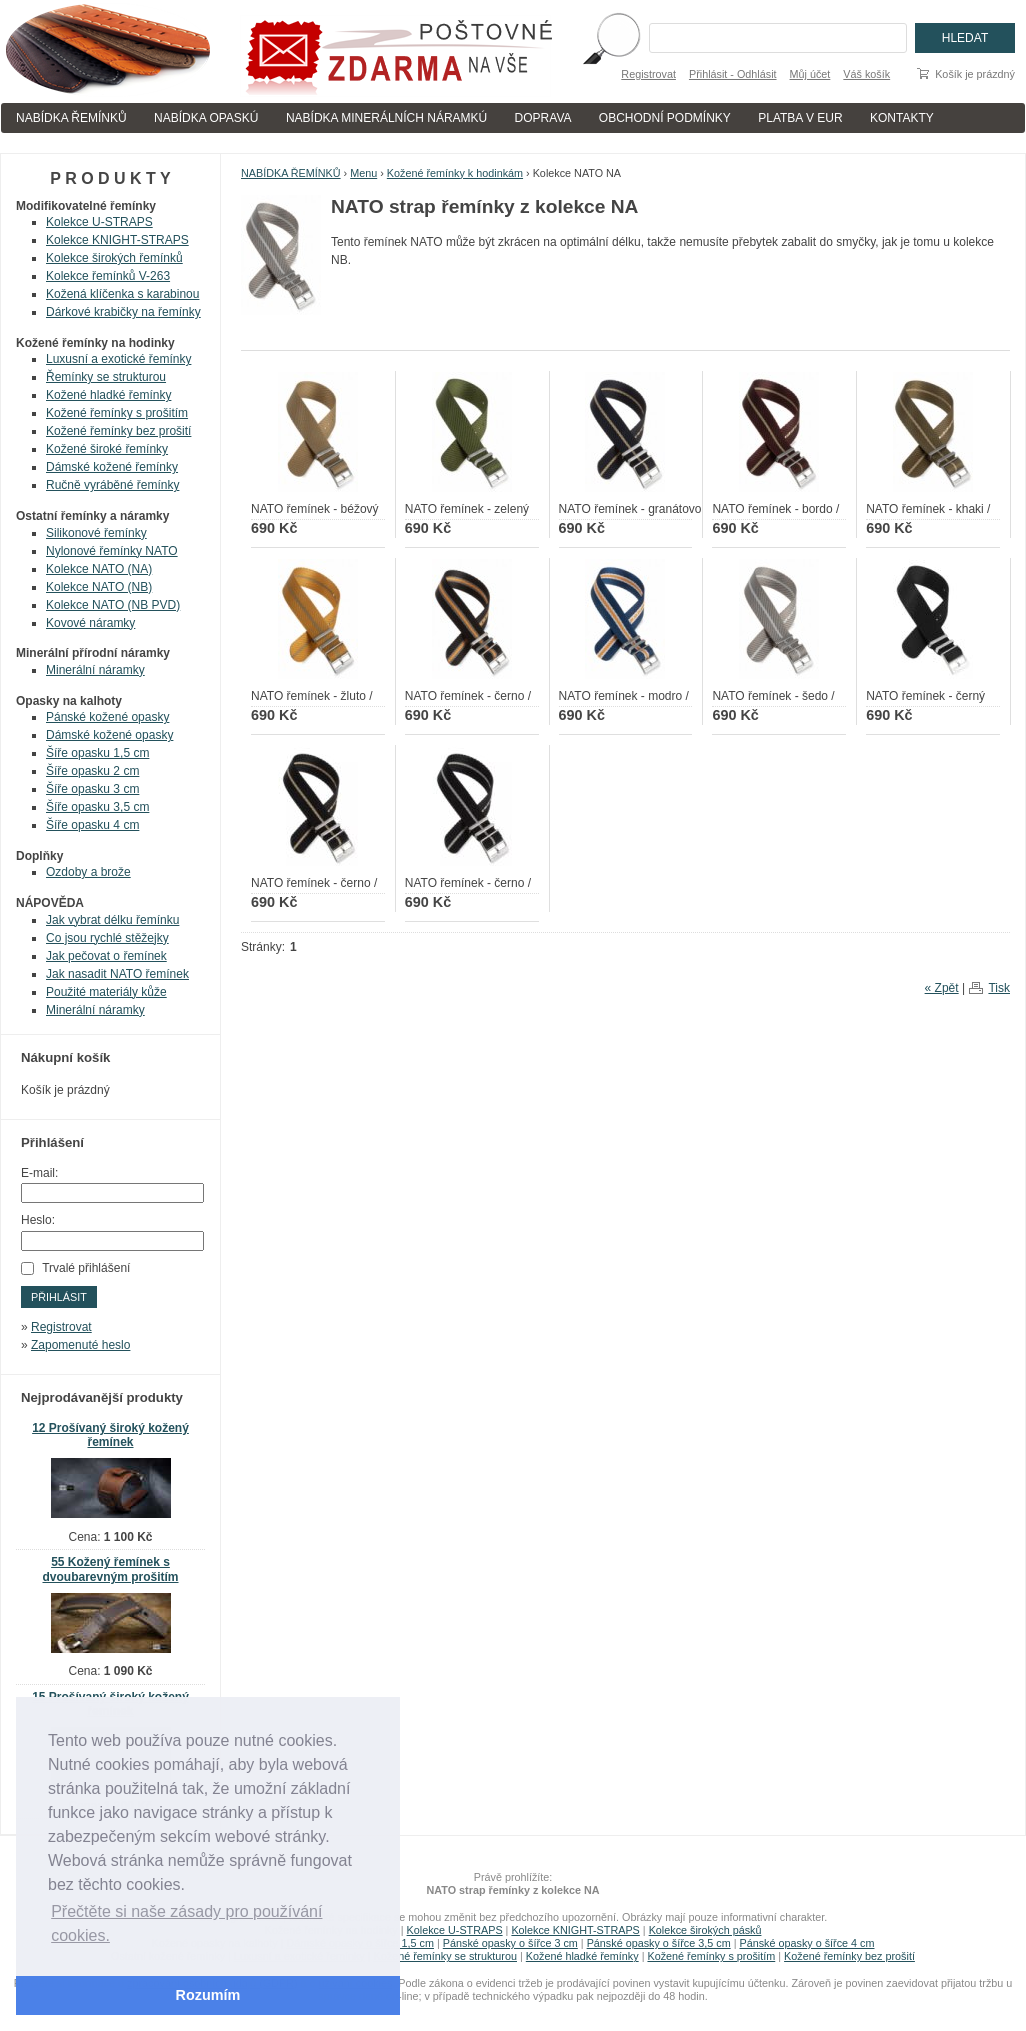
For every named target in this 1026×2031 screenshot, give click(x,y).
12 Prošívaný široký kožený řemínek (110, 1435)
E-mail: (39, 1173)
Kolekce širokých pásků (705, 1930)
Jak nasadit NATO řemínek (117, 974)
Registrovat (648, 74)
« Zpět (942, 988)
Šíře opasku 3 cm (92, 789)
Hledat (965, 38)
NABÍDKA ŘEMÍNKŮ (71, 118)
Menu (363, 173)
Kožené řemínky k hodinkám (455, 173)
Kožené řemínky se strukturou (445, 1956)
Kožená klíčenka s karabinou (122, 294)
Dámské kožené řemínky (112, 467)
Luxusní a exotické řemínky (118, 359)
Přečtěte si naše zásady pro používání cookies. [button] (186, 1923)
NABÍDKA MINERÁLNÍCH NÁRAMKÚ (386, 118)
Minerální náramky (95, 670)
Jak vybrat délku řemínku (112, 920)
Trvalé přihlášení (86, 1268)
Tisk (999, 988)
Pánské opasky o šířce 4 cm (806, 1943)
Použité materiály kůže (106, 992)
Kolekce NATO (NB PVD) (113, 605)
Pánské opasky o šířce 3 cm (510, 1943)
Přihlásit (59, 1297)
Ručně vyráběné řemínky (112, 485)
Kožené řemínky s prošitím (117, 413)
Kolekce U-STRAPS (99, 222)
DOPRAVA (543, 118)
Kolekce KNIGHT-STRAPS (117, 240)
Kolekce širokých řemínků (114, 258)
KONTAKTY (902, 118)
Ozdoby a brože (88, 872)
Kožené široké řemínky (107, 449)
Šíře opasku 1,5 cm (97, 753)
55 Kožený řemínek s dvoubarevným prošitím (110, 1569)
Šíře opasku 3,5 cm (97, 807)
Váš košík (866, 74)
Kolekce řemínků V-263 (108, 276)
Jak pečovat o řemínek (106, 956)
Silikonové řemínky (96, 533)
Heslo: (38, 1220)
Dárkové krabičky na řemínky (123, 312)
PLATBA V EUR (800, 118)
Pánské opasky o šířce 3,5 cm (659, 1943)
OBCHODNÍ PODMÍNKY (665, 118)
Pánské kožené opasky (107, 717)
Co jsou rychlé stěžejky (107, 938)
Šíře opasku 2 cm (92, 771)
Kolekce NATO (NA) (99, 569)
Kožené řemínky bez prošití (118, 431)
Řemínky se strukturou (106, 377)
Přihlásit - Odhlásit (733, 74)
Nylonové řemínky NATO (112, 551)
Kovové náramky (90, 623)
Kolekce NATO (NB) (99, 587)
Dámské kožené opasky (109, 735)
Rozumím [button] (208, 1995)
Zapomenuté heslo (80, 1345)
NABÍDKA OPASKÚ (206, 118)
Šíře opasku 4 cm (92, 825)
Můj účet (810, 74)
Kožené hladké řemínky (108, 395)
